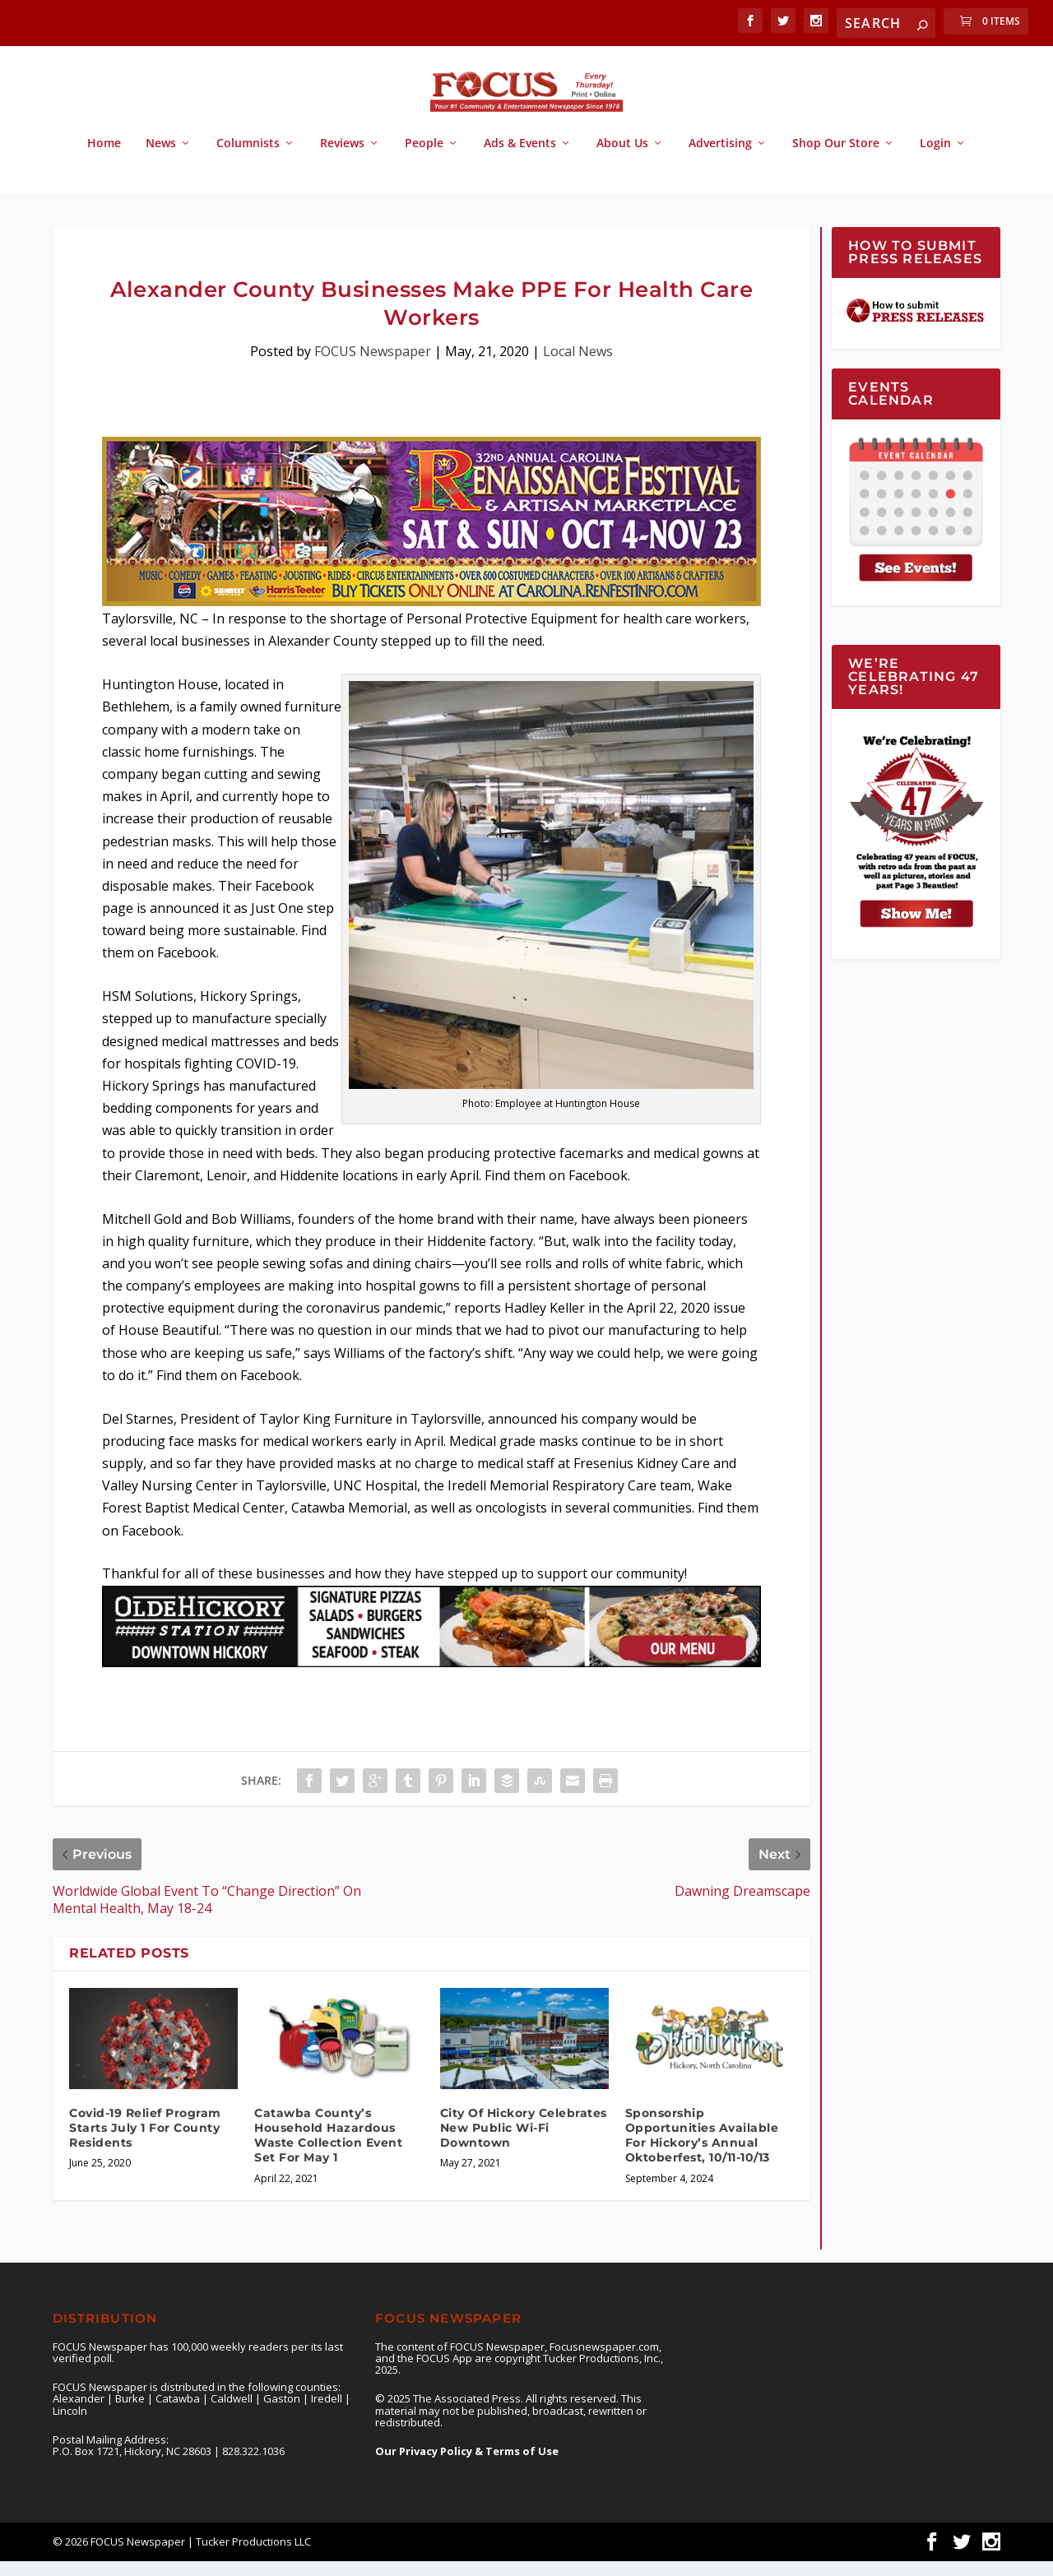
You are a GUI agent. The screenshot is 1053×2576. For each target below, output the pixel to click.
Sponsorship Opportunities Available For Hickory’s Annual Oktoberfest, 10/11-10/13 (702, 2150)
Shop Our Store (835, 158)
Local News (578, 366)
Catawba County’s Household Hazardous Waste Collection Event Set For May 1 (328, 2150)
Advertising (720, 158)
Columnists (248, 158)
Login (935, 158)
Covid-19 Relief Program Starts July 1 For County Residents (145, 2142)
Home (104, 158)
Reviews (342, 158)
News (161, 158)
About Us (622, 158)
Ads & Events (520, 158)
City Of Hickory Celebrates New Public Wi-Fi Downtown (523, 2142)
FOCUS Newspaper (372, 366)
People (424, 158)
